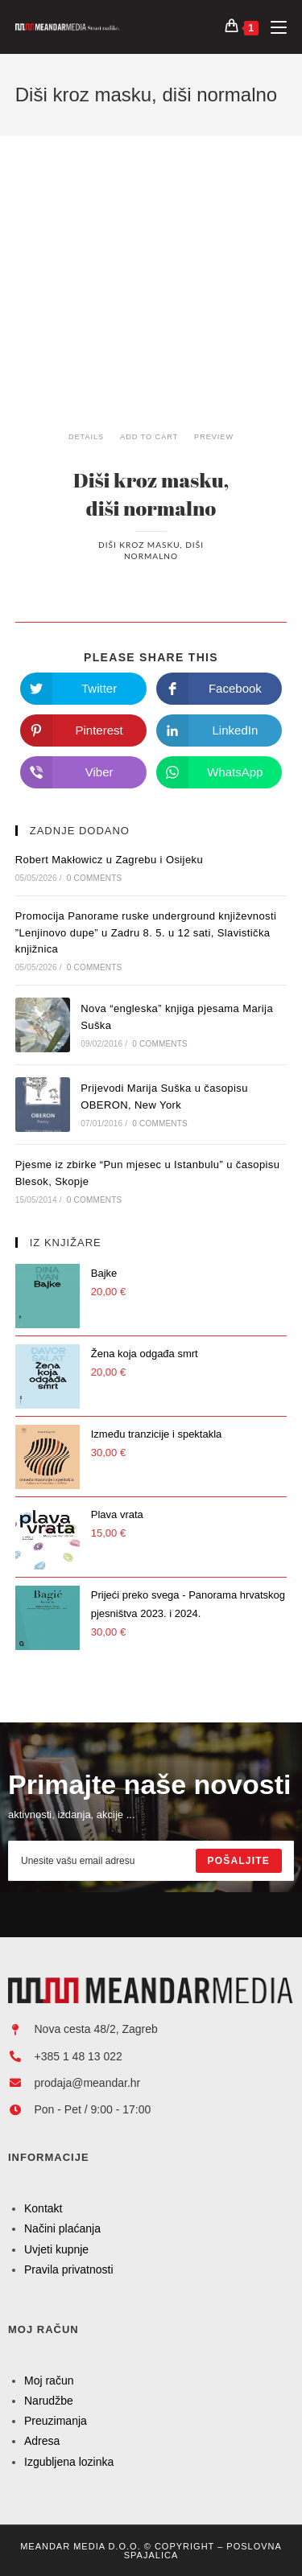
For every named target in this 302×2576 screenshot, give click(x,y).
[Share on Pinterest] (83, 730)
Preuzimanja (55, 2420)
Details (86, 437)
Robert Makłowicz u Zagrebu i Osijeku (109, 860)
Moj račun (48, 2380)
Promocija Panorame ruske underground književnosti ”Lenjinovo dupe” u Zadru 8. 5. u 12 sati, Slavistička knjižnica (146, 933)
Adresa (42, 2440)
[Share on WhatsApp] (219, 772)
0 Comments (94, 878)
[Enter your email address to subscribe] (151, 1861)
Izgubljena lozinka (69, 2461)
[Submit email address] (239, 1861)
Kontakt (43, 2208)
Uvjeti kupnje (56, 2249)
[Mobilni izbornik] (273, 27)
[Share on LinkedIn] (219, 730)
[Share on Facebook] (219, 689)
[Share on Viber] (83, 772)
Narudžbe (48, 2400)
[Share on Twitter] (83, 689)
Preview (214, 437)
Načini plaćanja (62, 2228)
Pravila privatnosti (69, 2269)
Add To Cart (149, 437)
